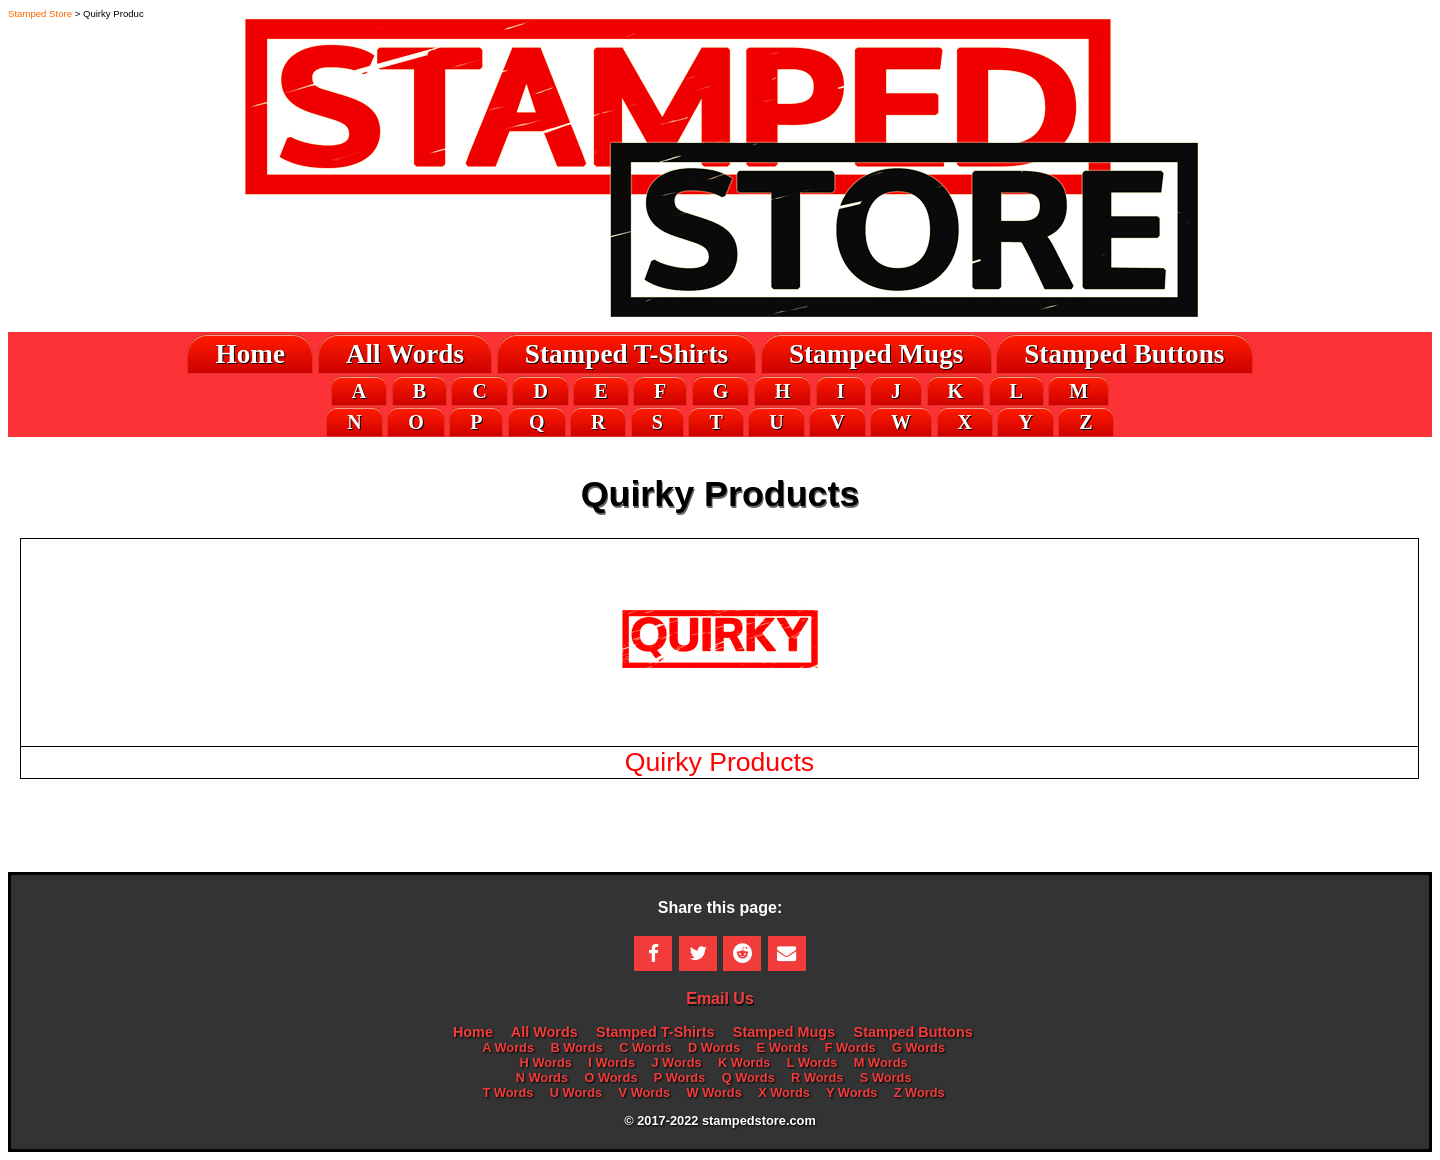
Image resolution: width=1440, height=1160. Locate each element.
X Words (784, 1092)
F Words (850, 1047)
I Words (611, 1062)
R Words (817, 1077)
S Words (886, 1077)
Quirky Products (719, 762)
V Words (645, 1092)
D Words (714, 1047)
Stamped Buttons (1124, 354)
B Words (576, 1047)
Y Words (851, 1092)
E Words (783, 1047)
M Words (881, 1062)
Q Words (748, 1077)
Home (250, 354)
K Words (744, 1062)
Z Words (919, 1092)
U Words (576, 1092)
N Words (542, 1077)
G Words (918, 1047)
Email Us (720, 998)
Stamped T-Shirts (626, 354)
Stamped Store (40, 13)
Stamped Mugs (876, 354)
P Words (679, 1077)
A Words (508, 1047)
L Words (812, 1062)
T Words (508, 1092)
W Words (714, 1092)
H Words (546, 1062)
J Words (676, 1062)
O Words (610, 1077)
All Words (405, 354)
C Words (645, 1047)
